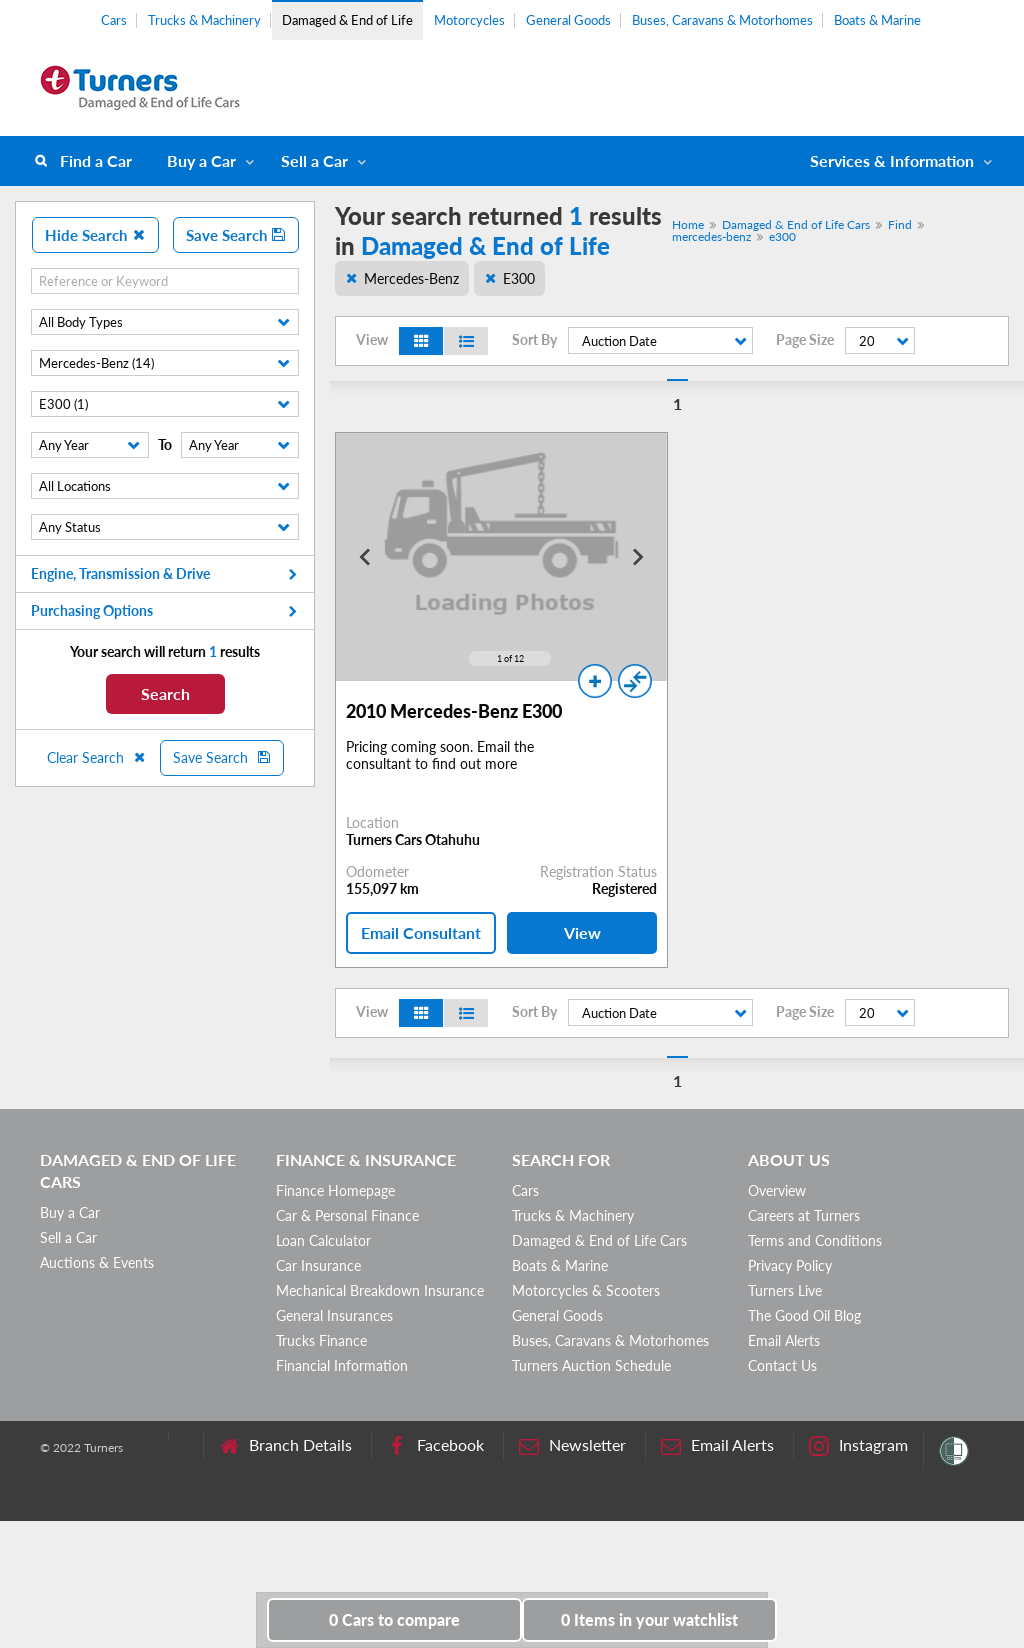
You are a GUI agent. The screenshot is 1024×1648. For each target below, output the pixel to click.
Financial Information (342, 1365)
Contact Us (782, 1365)
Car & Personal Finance (347, 1215)
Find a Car (96, 160)
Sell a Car (314, 160)
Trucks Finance (321, 1340)
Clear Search (97, 757)
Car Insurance (318, 1265)
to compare (394, 1619)
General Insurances (334, 1315)
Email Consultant (421, 932)
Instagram (858, 1445)
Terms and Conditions (815, 1240)
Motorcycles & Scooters (586, 1290)
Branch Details (285, 1445)
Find (900, 224)
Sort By (534, 340)
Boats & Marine (877, 20)
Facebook (435, 1445)
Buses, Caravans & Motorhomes (722, 20)
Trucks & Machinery (204, 20)
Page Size (805, 340)
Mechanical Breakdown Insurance (380, 1290)
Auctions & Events (97, 1262)
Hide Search (95, 235)
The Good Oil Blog (804, 1315)
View (582, 932)
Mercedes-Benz (411, 278)
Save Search (236, 235)
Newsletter (572, 1445)
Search (165, 693)
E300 (519, 278)
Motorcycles (469, 20)
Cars (114, 20)
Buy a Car (201, 160)
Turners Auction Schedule (591, 1365)
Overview (777, 1190)
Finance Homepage (335, 1190)
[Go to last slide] (366, 557)
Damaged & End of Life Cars (796, 224)
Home (688, 224)
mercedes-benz (711, 236)
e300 (782, 236)
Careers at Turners (804, 1215)
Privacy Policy (790, 1265)
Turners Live (785, 1290)
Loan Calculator (323, 1240)
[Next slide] (637, 557)
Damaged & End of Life (347, 20)
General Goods (568, 20)
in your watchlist (649, 1619)
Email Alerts (784, 1340)
